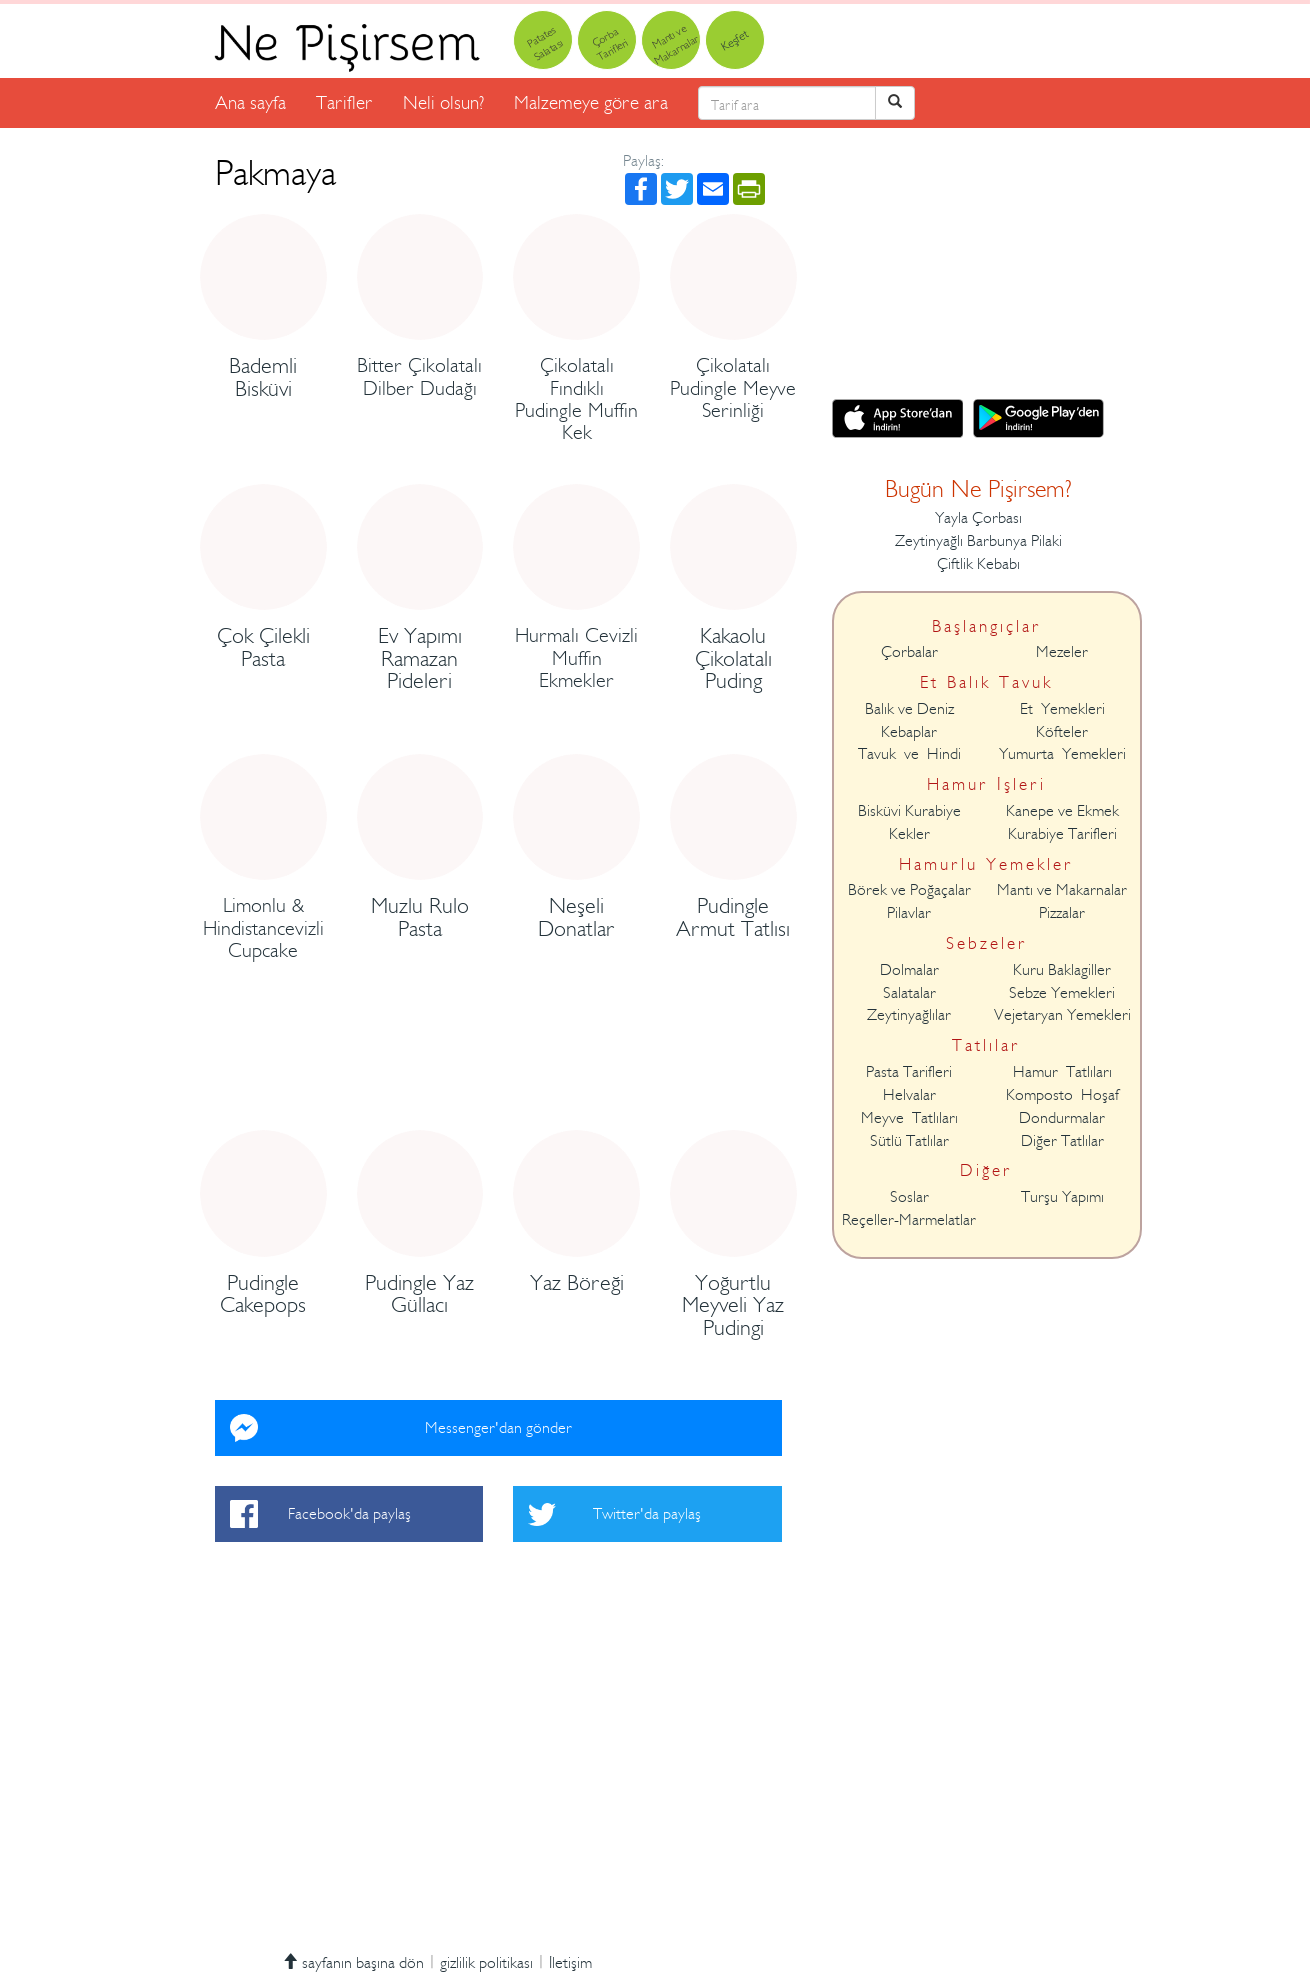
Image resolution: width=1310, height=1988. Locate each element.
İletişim (570, 1963)
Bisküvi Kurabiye (909, 811)
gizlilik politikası (486, 1963)
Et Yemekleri (1062, 709)
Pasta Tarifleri (909, 1072)
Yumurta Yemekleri (1062, 754)
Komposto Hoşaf (1062, 1095)
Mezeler (1062, 652)
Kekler (909, 834)
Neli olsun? (443, 102)
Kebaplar (909, 732)
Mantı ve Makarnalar (1062, 890)
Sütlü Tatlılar (909, 1141)
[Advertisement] (498, 1074)
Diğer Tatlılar (1062, 1141)
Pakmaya (275, 173)
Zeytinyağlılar (909, 1015)
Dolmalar (909, 970)
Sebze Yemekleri (1062, 993)
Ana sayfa (250, 102)
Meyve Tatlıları (909, 1118)
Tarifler (344, 102)
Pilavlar (909, 913)
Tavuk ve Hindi (909, 754)
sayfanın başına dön (353, 1963)
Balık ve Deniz (909, 709)
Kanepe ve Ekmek (1062, 811)
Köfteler (1062, 732)
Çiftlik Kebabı (978, 564)
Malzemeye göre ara (591, 102)
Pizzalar (1062, 913)
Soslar (909, 1197)
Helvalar (909, 1095)
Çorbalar (909, 652)
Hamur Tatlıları (1062, 1072)
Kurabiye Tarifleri (1062, 834)
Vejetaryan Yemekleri (1062, 1015)
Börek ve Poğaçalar (909, 890)
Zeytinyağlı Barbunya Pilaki (978, 541)
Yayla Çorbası (978, 518)
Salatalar (909, 993)
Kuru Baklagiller (1062, 970)
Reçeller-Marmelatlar (909, 1220)
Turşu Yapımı (1062, 1197)
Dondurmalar (1062, 1118)
